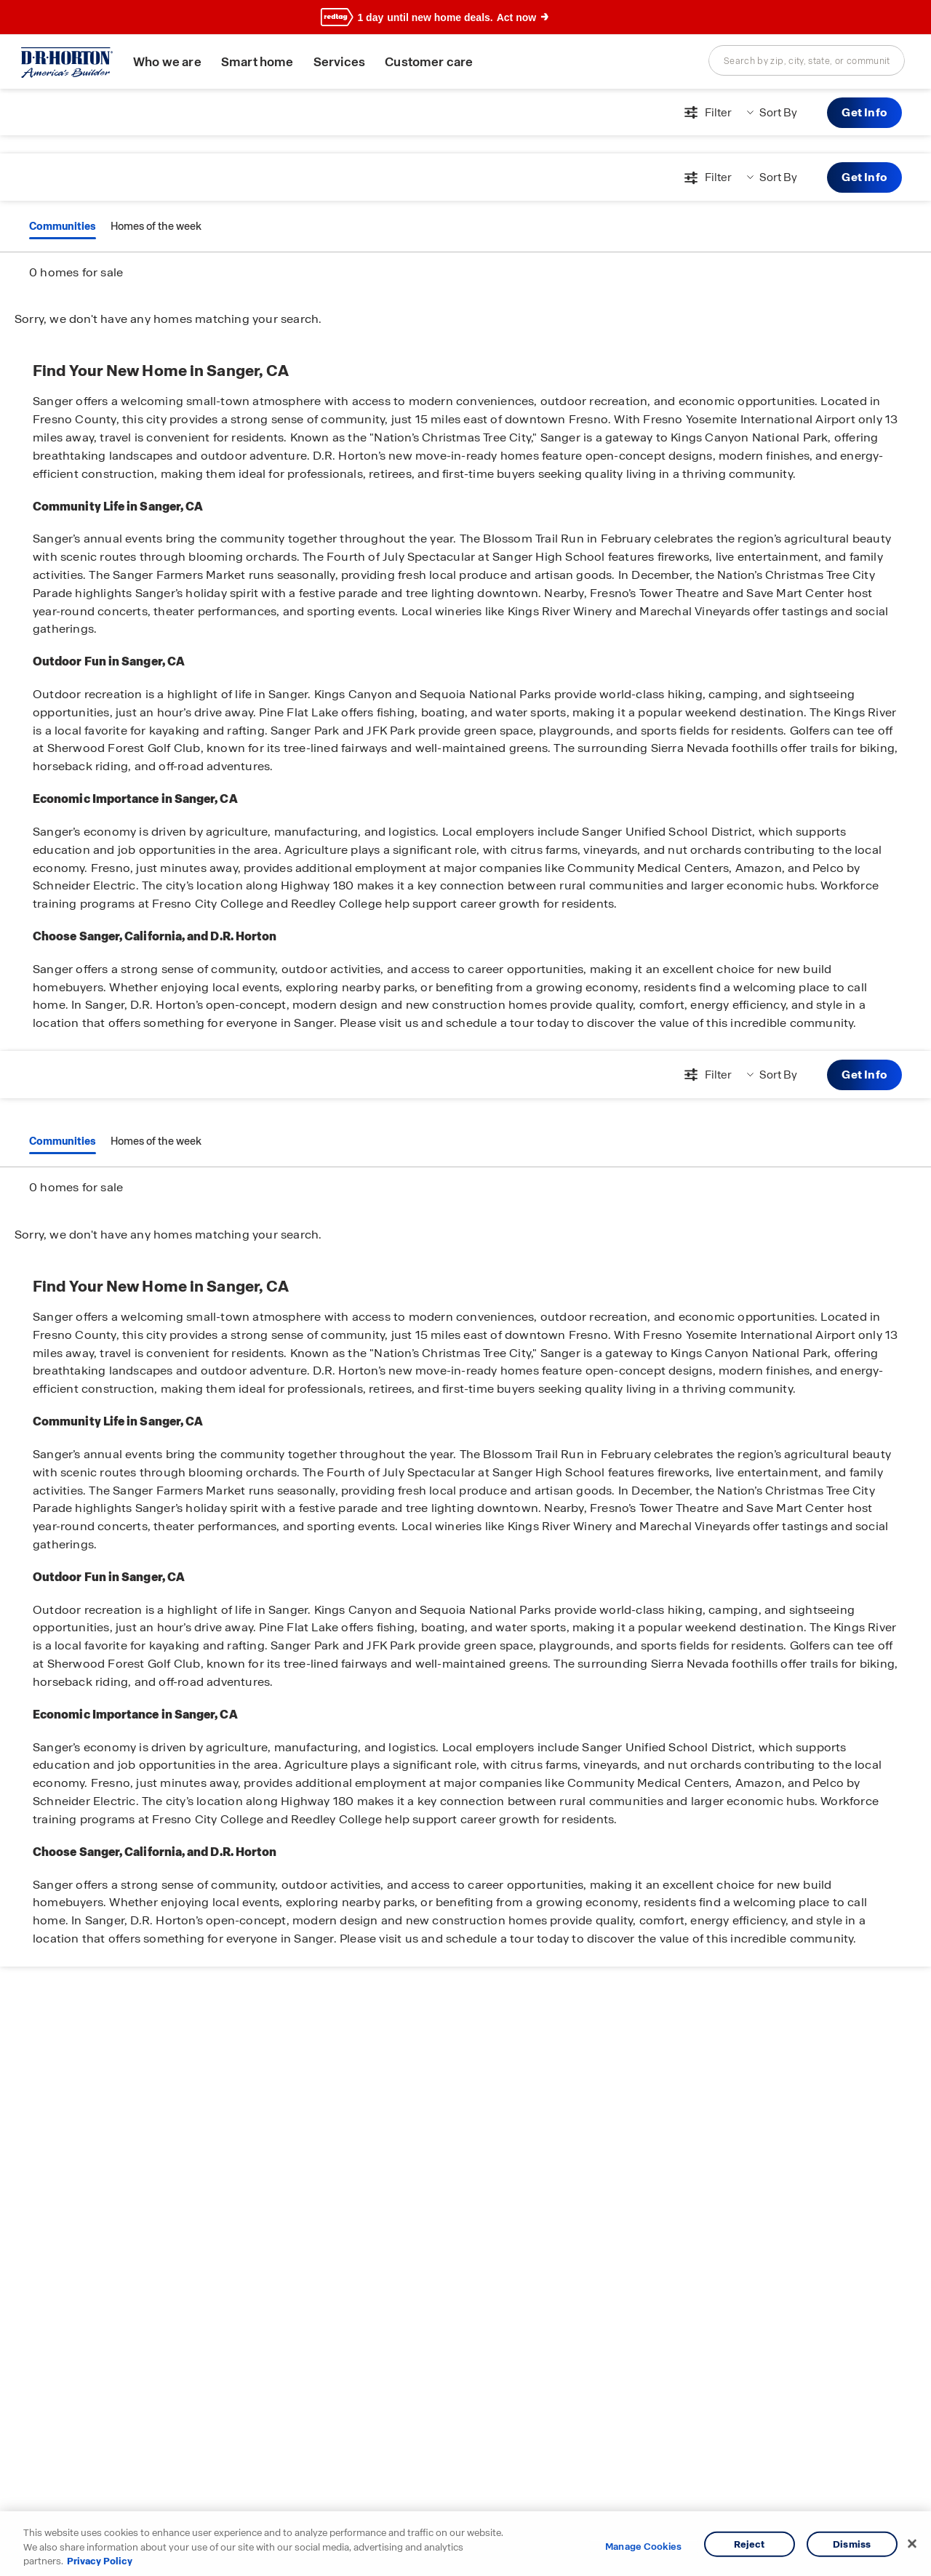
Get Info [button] (864, 112)
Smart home (257, 62)
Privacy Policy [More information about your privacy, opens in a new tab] (99, 2561)
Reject (749, 2543)
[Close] (912, 2543)
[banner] (465, 17)
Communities (62, 226)
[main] (465, 1332)
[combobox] (806, 60)
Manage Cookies (643, 2547)
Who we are (167, 62)
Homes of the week (156, 226)
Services (339, 62)
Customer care (429, 62)
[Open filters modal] (706, 112)
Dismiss (852, 2543)
